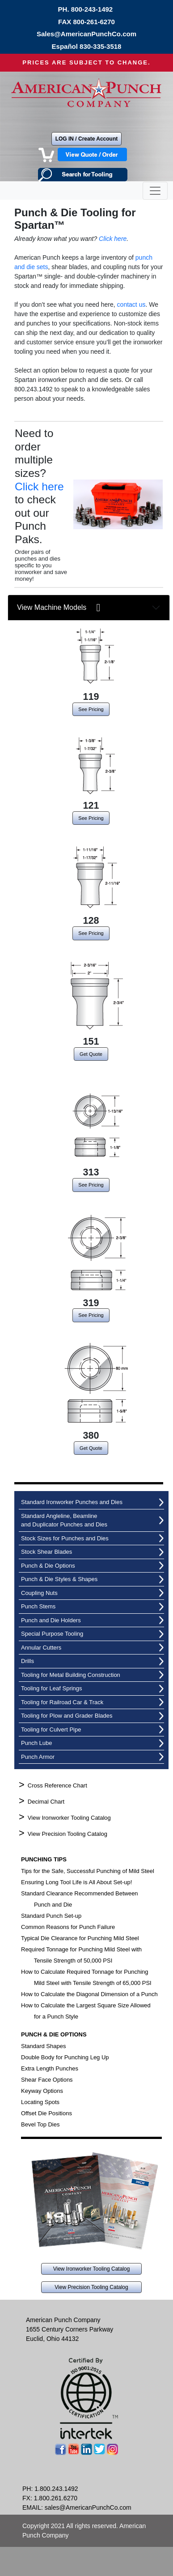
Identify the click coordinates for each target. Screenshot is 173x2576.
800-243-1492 (92, 9)
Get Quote (91, 1054)
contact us (131, 304)
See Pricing (90, 709)
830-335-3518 (100, 46)
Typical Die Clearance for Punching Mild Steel (80, 1938)
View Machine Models (58, 607)
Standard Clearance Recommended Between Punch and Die (79, 1899)
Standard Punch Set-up (51, 1915)
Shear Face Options (47, 2079)
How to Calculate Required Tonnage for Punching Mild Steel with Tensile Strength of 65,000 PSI (86, 1977)
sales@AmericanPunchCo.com (88, 2507)
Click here (113, 238)
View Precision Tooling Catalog (67, 1833)
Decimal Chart (46, 1801)
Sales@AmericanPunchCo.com (86, 34)
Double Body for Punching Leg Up (65, 2057)
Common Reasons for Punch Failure (68, 1927)
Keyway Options (42, 2090)
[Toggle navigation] (155, 191)
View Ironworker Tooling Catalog (69, 1817)
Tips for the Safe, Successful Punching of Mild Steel (87, 1871)
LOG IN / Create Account (86, 139)
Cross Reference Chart (57, 1785)
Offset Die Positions (46, 2113)
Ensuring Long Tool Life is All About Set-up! (76, 1882)
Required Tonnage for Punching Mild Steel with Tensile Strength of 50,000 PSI (81, 1955)
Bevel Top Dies (40, 2124)
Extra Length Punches (49, 2068)
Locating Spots (40, 2102)
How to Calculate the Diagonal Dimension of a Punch (89, 1994)
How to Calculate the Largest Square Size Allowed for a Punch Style (86, 2011)
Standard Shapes (43, 2046)
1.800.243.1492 (56, 2488)
